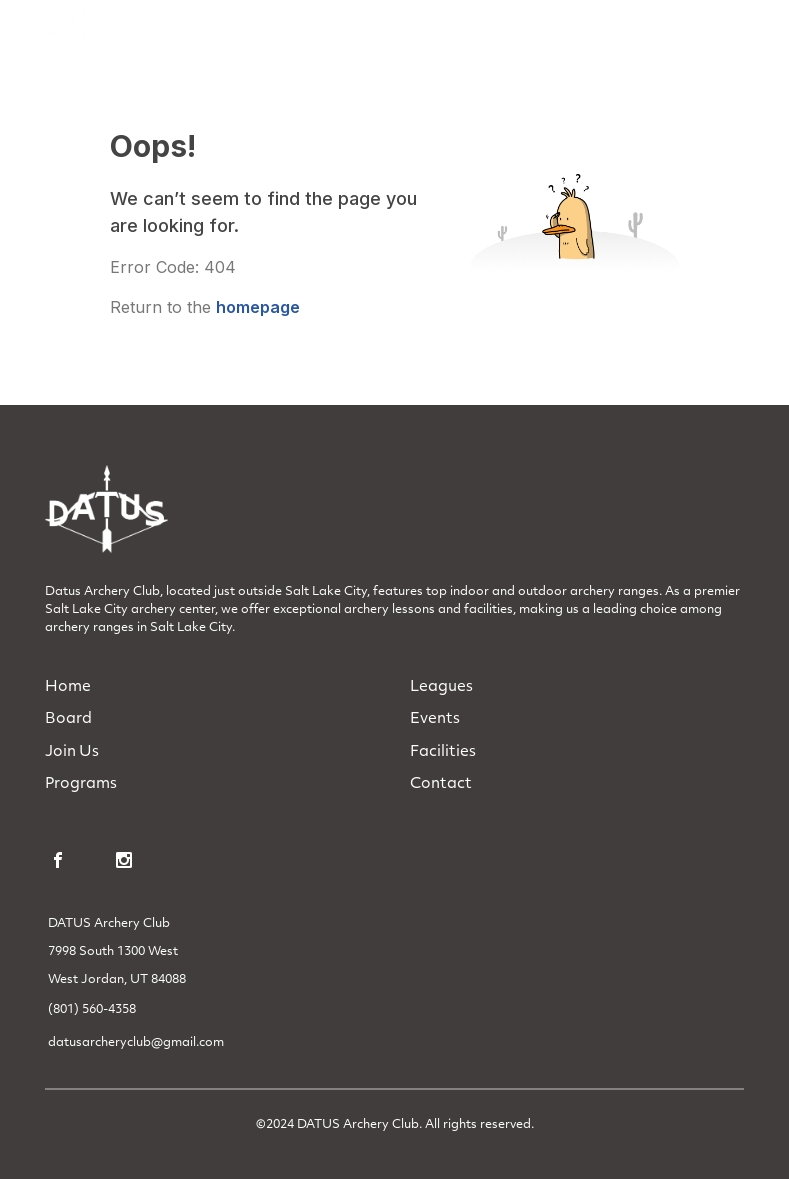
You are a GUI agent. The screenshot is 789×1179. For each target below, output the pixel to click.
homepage (258, 307)
